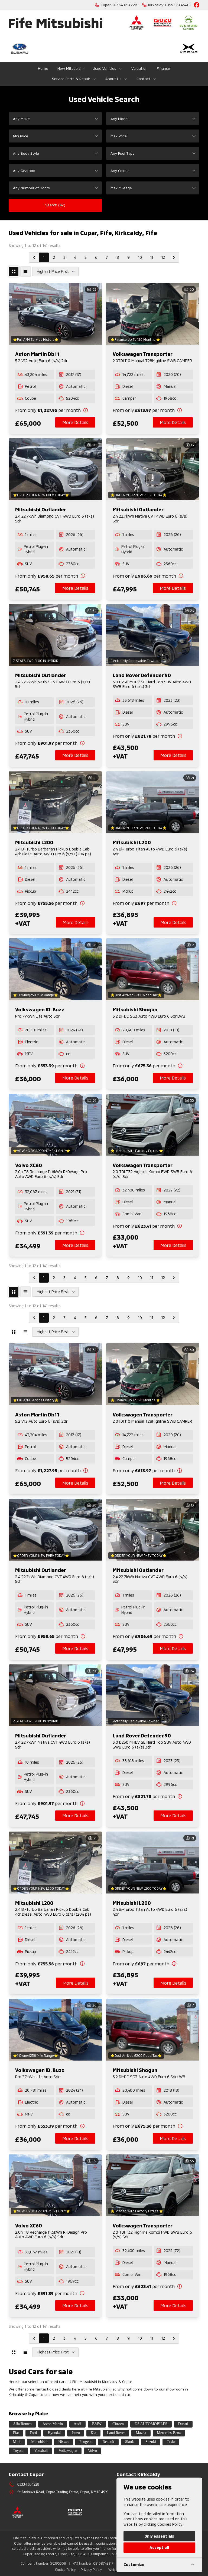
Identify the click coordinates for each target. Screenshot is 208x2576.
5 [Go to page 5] (85, 257)
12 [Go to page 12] (163, 257)
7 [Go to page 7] (107, 257)
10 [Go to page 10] (140, 257)
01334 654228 (28, 2484)
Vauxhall (41, 2451)
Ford (33, 2433)
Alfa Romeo (22, 2424)
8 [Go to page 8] (117, 257)
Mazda (141, 2433)
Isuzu (76, 2433)
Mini (16, 2442)
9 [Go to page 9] (128, 257)
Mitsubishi (39, 2442)
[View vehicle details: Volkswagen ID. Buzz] (55, 969)
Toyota (18, 2451)
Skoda (130, 2442)
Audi (77, 2424)
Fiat (16, 2433)
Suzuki (150, 2442)
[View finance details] (55, 410)
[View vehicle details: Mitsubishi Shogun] (152, 969)
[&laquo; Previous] (34, 257)
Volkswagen (67, 2451)
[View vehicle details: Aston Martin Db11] (55, 314)
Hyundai (54, 2433)
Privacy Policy (91, 2569)
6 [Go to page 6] (96, 257)
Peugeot (85, 2442)
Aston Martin (53, 2424)
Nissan (63, 2442)
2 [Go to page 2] (54, 257)
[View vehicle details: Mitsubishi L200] (55, 802)
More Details (75, 422)
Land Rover (116, 2433)
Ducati (183, 2424)
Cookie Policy (65, 2569)
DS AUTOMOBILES (151, 2424)
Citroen (118, 2424)
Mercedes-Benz (169, 2433)
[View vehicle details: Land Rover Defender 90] (152, 635)
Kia (93, 2433)
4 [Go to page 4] (75, 257)
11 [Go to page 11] (151, 257)
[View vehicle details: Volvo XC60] (55, 1125)
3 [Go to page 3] (64, 257)
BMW (97, 2424)
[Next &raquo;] (174, 257)
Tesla (171, 2442)
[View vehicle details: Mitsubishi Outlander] (55, 469)
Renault (108, 2442)
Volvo (92, 2451)
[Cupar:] (115, 5)
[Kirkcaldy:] (166, 5)
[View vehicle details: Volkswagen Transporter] (152, 314)
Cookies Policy (169, 2524)
